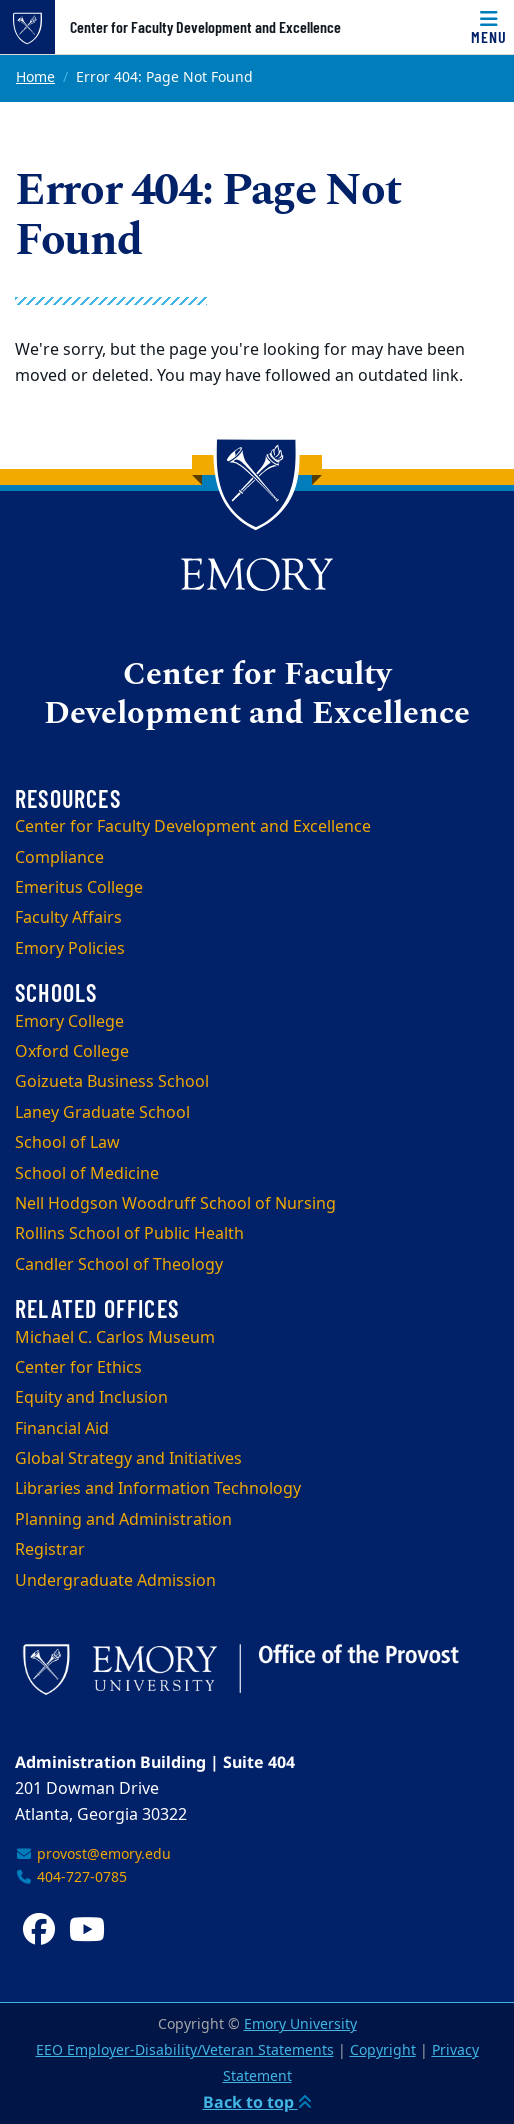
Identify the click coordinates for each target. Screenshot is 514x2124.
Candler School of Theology (119, 1265)
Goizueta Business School (112, 1082)
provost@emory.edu (93, 1854)
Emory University (300, 2024)
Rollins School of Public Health (129, 1234)
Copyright (383, 2050)
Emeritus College (79, 888)
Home (35, 77)
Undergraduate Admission (115, 1581)
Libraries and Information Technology (158, 1489)
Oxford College (72, 1052)
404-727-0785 (71, 1877)
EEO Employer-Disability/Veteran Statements (185, 2050)
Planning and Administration (123, 1520)
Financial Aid (62, 1429)
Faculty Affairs (68, 918)
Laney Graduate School (102, 1113)
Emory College (69, 1022)
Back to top (257, 2102)
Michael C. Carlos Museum (115, 1338)
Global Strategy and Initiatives (128, 1459)
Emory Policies (70, 949)
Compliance (59, 858)
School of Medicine (87, 1174)
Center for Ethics (78, 1368)
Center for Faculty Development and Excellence (205, 27)
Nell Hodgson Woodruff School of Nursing (175, 1204)
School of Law (67, 1143)
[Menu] (489, 27)
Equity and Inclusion (91, 1398)
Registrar (50, 1550)
